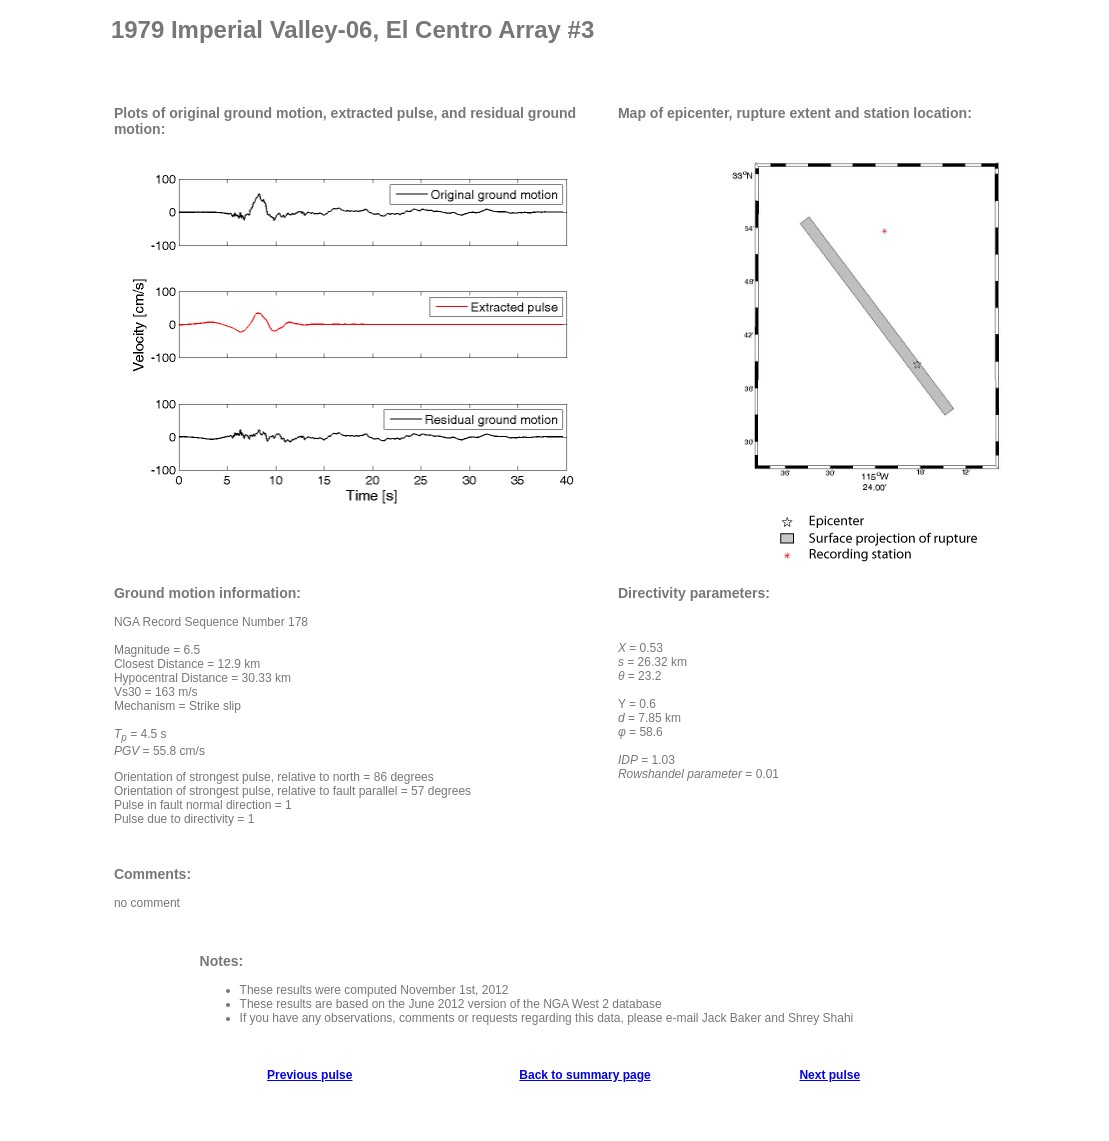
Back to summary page (584, 1075)
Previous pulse (309, 1075)
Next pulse (829, 1075)
